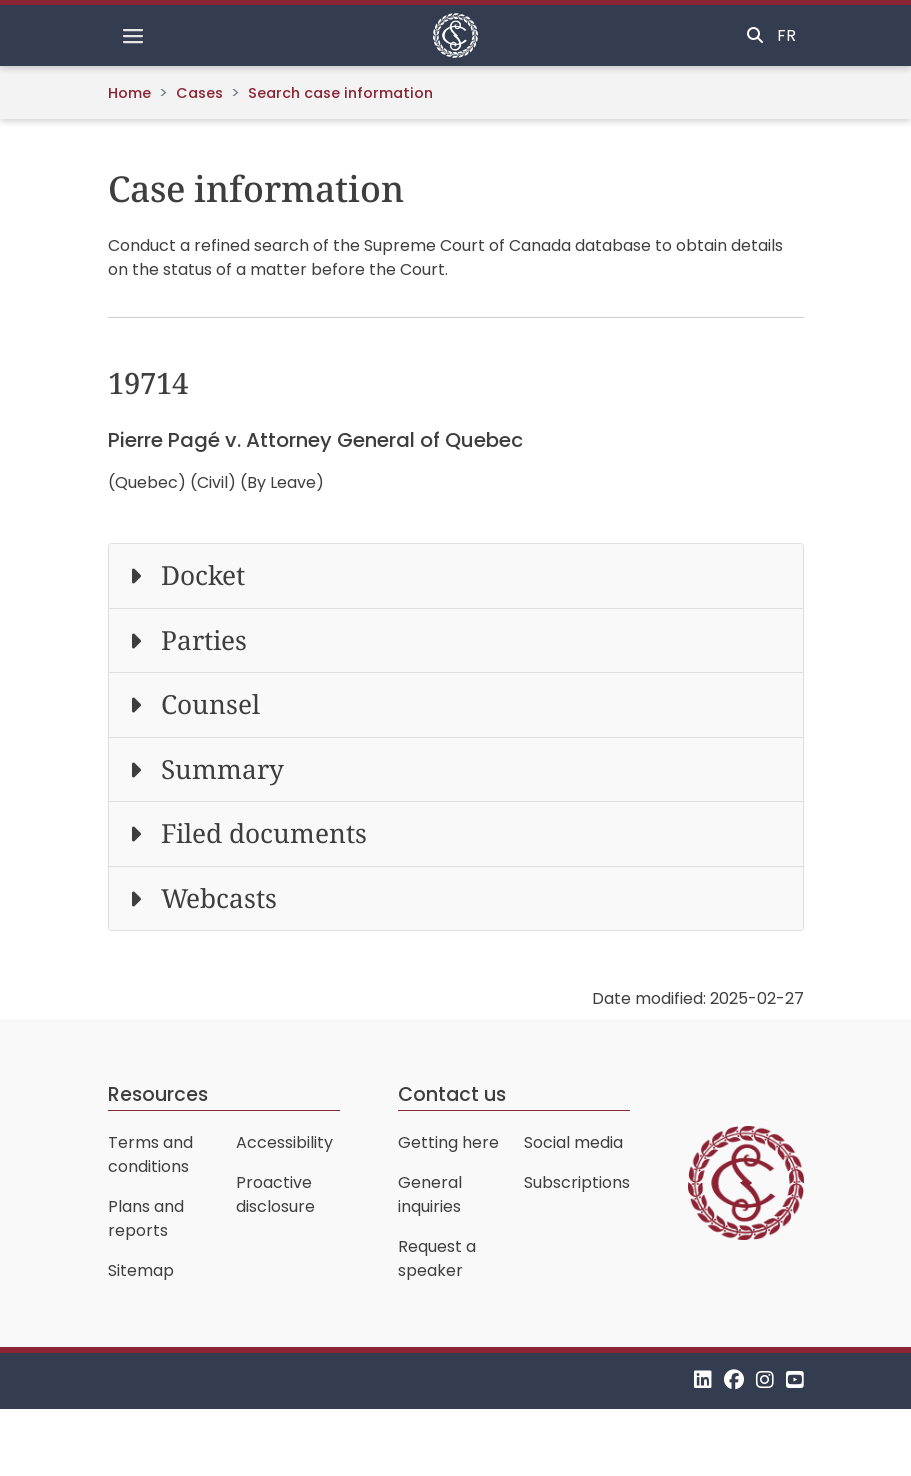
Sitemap (141, 1270)
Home (129, 93)
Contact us (452, 1094)
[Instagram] (765, 1380)
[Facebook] (734, 1380)
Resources (158, 1094)
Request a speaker (437, 1258)
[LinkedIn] (703, 1380)
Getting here (448, 1142)
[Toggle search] (755, 36)
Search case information (340, 93)
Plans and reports (146, 1218)
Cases (199, 93)
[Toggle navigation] (133, 36)
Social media (573, 1142)
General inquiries (430, 1194)
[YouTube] (795, 1380)
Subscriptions (577, 1182)
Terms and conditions (150, 1154)
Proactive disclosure (275, 1194)
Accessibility (284, 1142)
